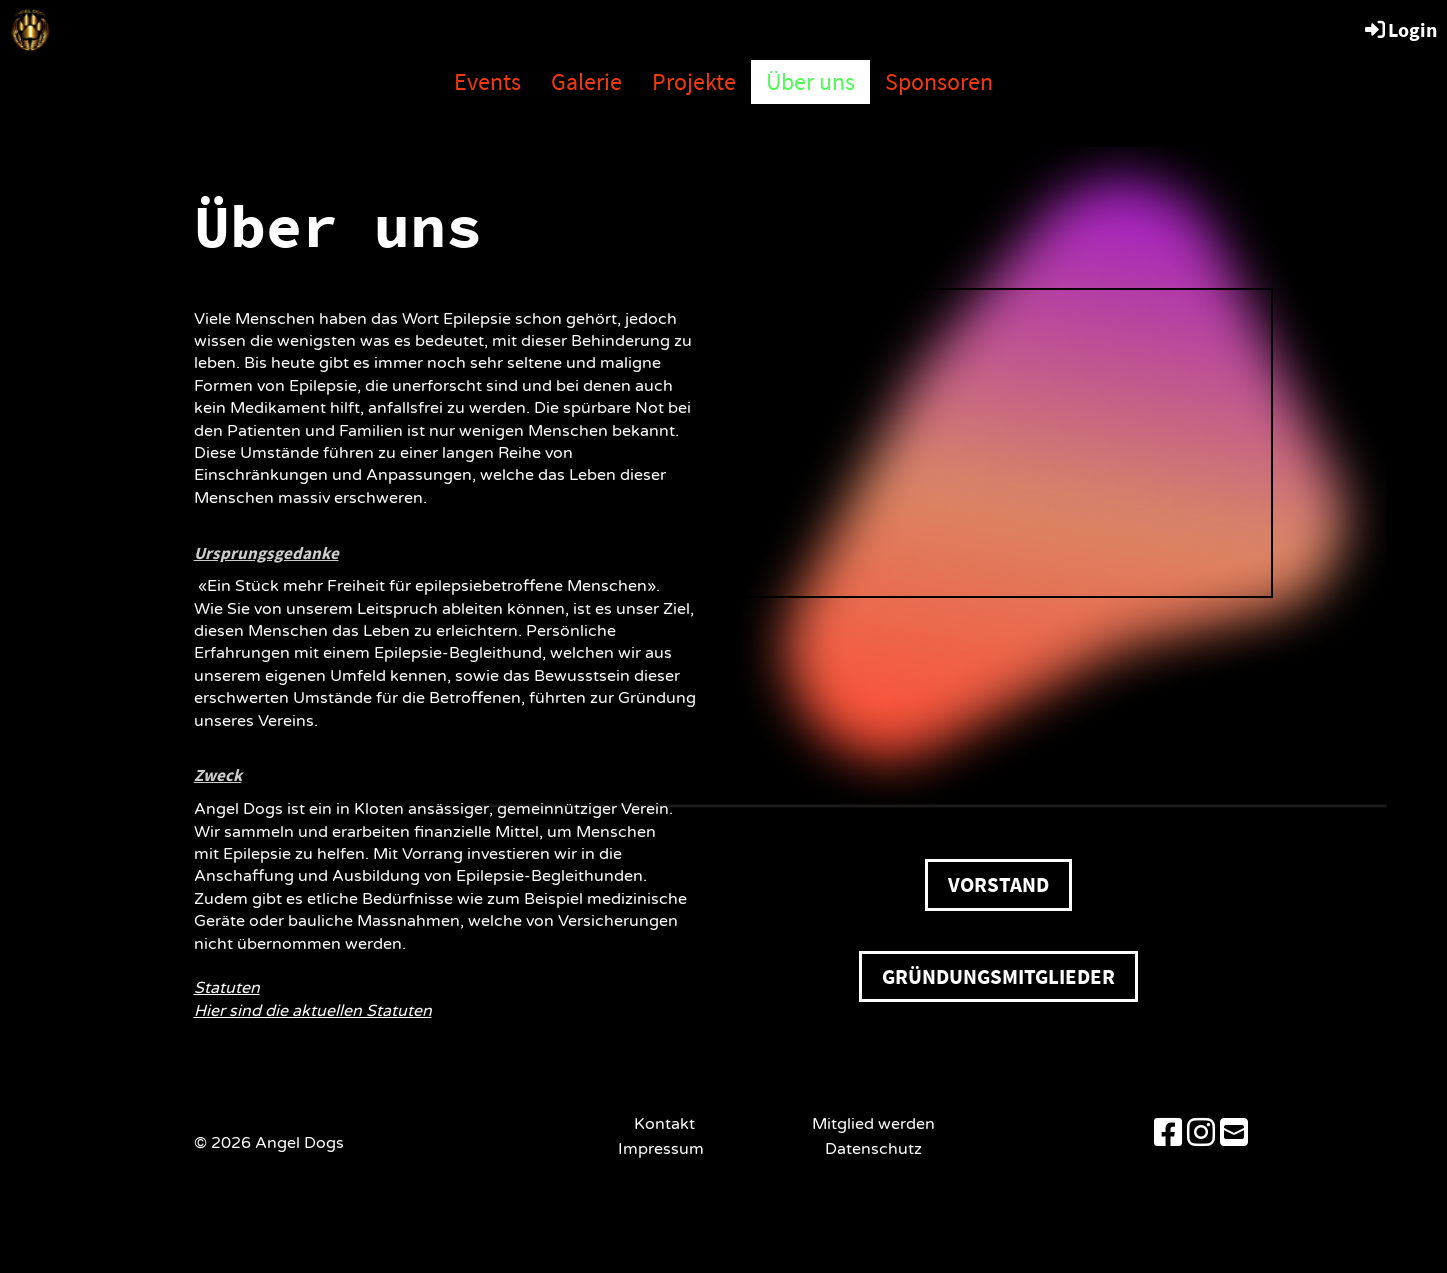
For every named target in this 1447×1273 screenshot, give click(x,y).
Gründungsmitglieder (998, 976)
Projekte (694, 81)
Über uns (810, 81)
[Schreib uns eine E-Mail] (1234, 1134)
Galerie (586, 81)
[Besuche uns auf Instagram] (1201, 1134)
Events (487, 81)
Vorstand (998, 884)
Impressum (665, 1149)
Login (1399, 29)
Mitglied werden (873, 1124)
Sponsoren (939, 81)
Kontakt (664, 1124)
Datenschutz (873, 1149)
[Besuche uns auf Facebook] (1168, 1134)
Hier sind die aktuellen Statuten (313, 1011)
